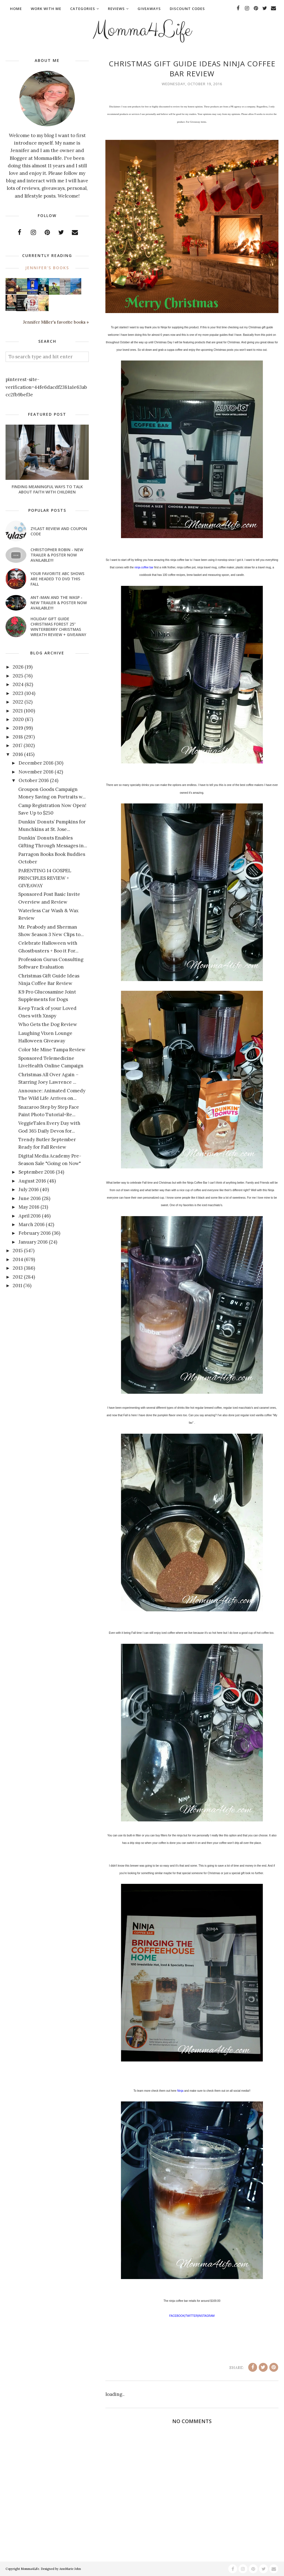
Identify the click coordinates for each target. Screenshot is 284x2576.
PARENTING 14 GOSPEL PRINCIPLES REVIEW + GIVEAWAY (44, 878)
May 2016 (29, 1207)
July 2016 (29, 1189)
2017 (17, 745)
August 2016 (32, 1181)
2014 (18, 1259)
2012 (18, 1277)
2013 (18, 1268)
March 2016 (32, 1224)
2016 (18, 754)
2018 (18, 737)
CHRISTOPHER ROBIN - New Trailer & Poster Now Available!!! (57, 555)
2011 (17, 1285)
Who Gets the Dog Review (47, 1024)
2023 (18, 693)
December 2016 (36, 763)
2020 (18, 719)
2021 (18, 711)
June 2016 (30, 1198)
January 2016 (33, 1242)
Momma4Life (142, 29)
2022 (18, 702)
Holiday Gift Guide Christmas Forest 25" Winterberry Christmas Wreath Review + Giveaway (58, 626)
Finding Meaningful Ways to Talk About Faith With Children (47, 489)
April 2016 (30, 1216)
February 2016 (35, 1233)
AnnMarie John (70, 2569)
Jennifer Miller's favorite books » (56, 322)
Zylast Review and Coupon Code (59, 531)
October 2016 (34, 780)
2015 (18, 1250)
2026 (18, 667)
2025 (18, 676)
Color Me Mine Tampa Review (51, 1050)
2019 (18, 728)
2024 (18, 684)
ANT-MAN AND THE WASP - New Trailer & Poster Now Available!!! (59, 603)
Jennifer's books (47, 267)
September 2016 (37, 1172)
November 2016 (36, 772)
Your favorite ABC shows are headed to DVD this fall (57, 579)
